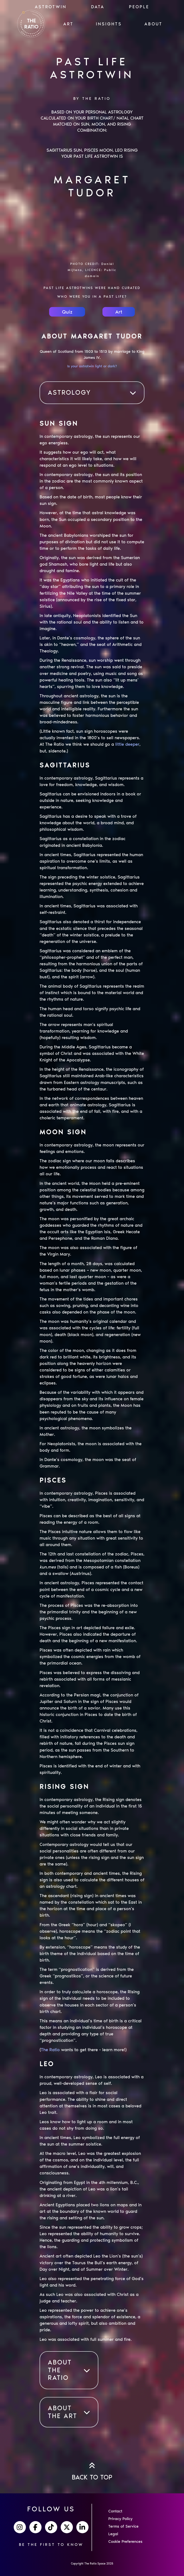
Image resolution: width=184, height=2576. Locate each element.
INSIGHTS (109, 23)
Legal (113, 2534)
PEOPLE (139, 6)
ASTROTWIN (51, 6)
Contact (115, 2511)
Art (118, 312)
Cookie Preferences (125, 2541)
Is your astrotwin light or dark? (92, 366)
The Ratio (50, 2049)
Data (97, 6)
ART (68, 23)
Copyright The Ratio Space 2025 (92, 2563)
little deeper (127, 744)
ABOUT (153, 23)
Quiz (67, 312)
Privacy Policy (120, 2518)
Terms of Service (123, 2526)
